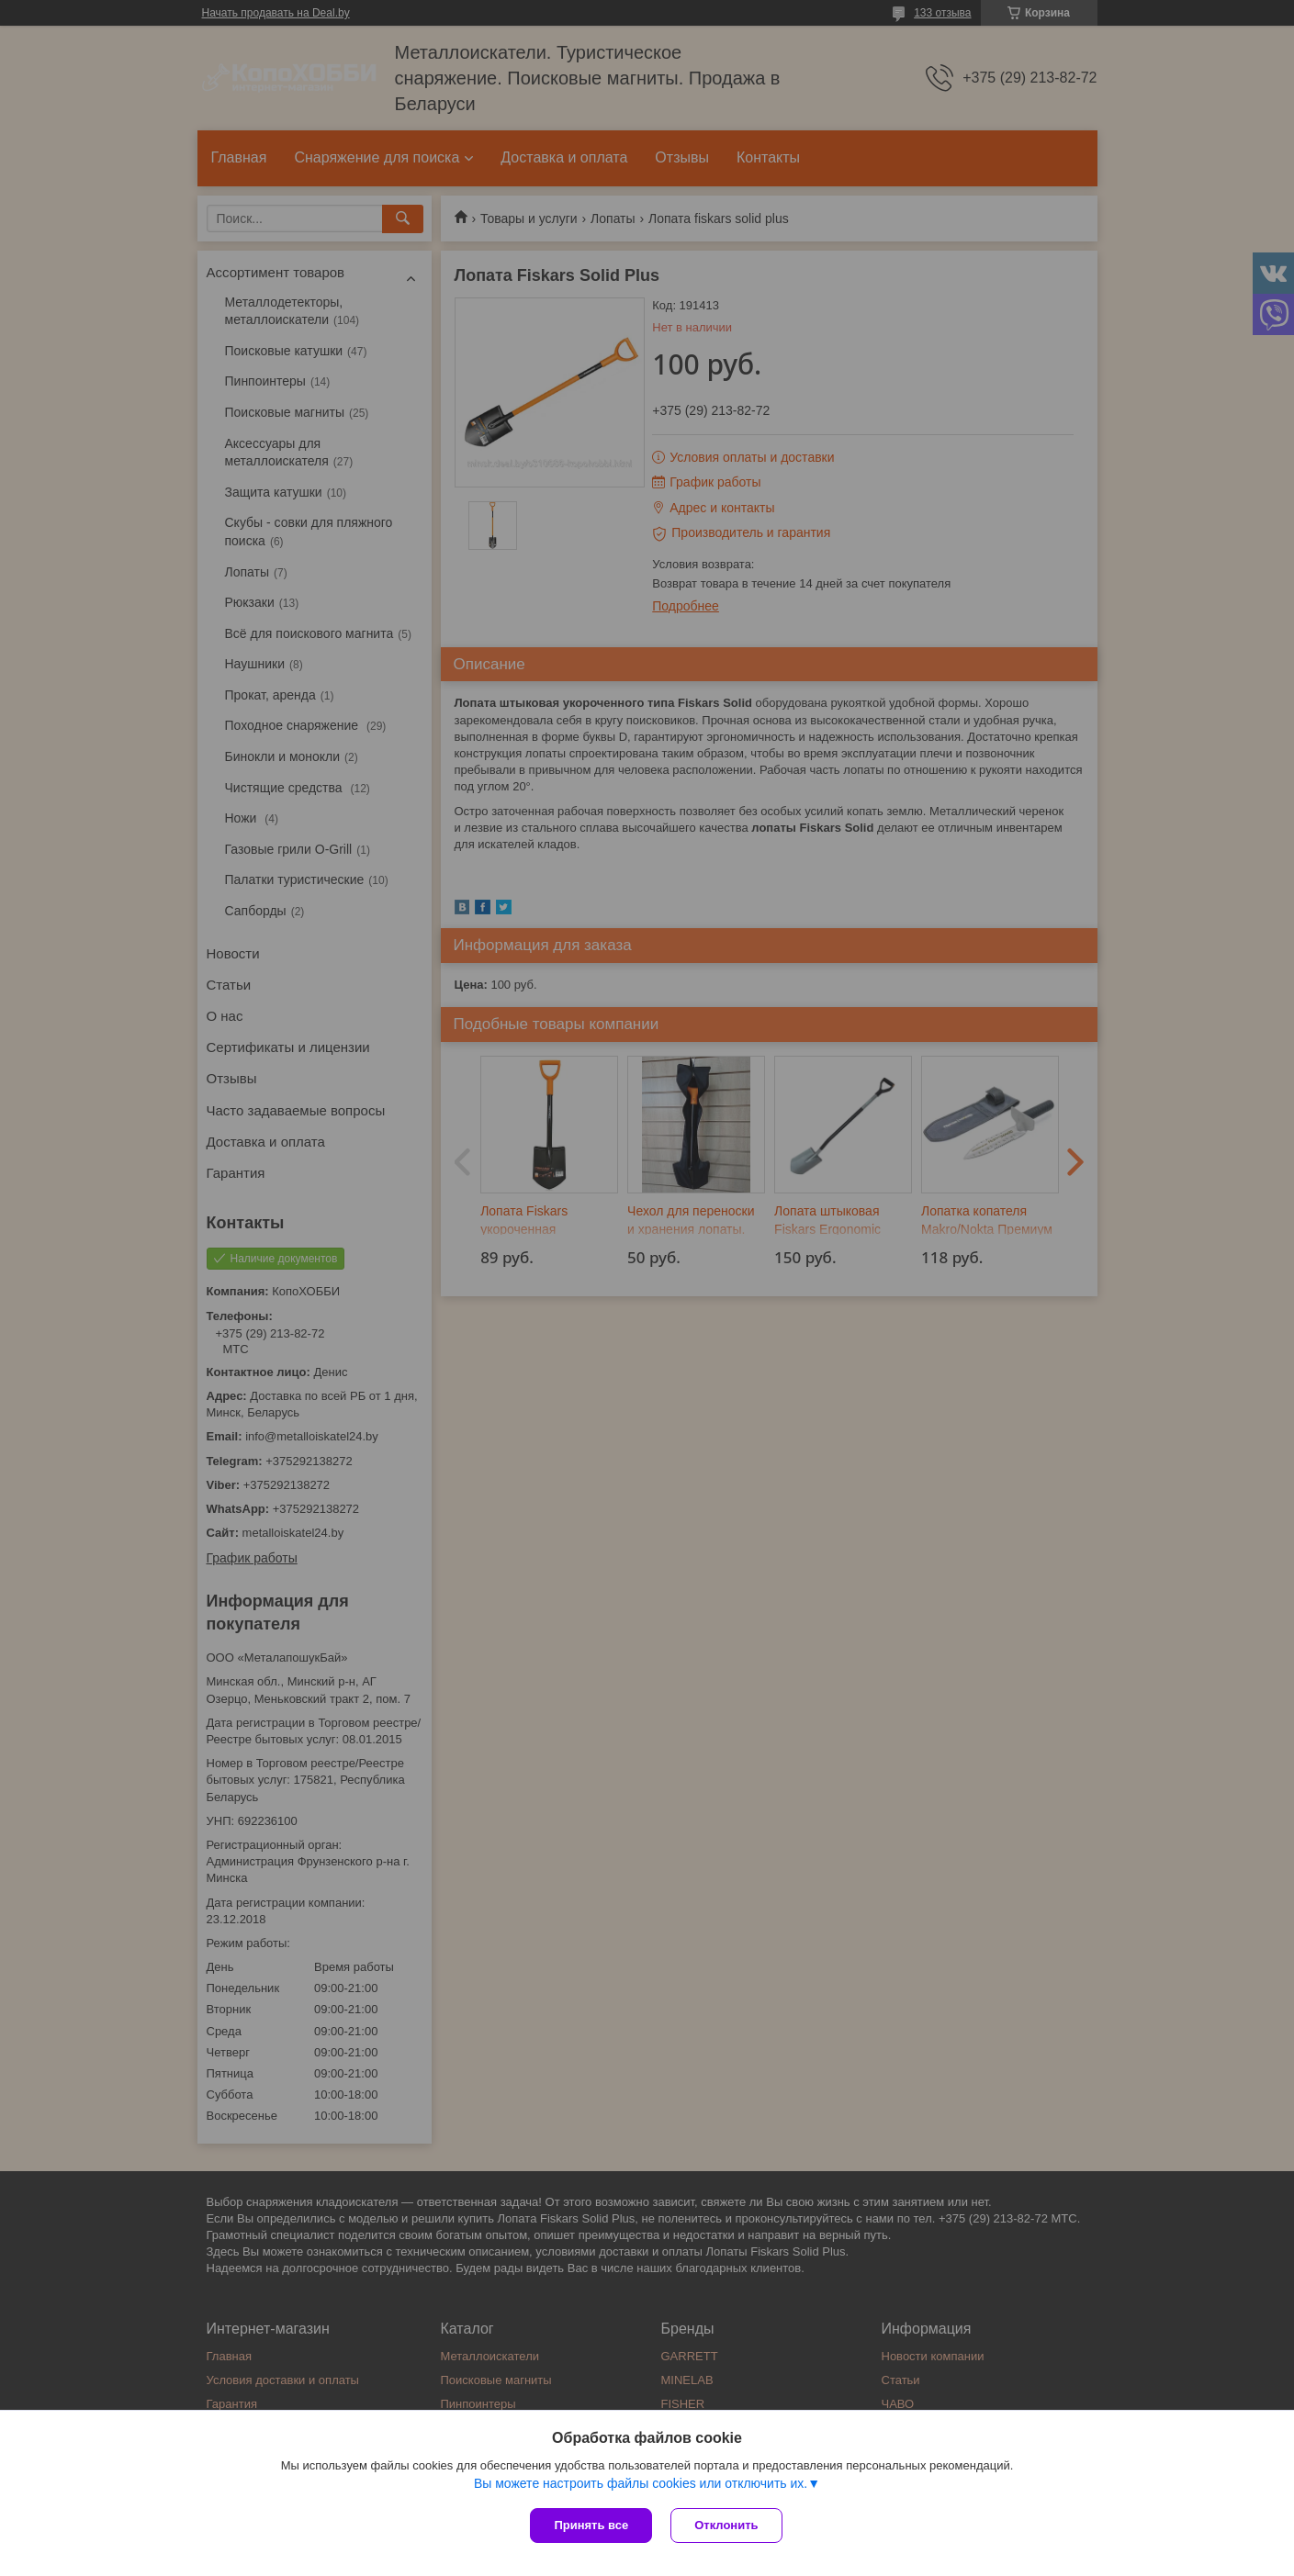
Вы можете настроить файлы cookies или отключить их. (640, 2483)
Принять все (591, 2525)
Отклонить (726, 2525)
